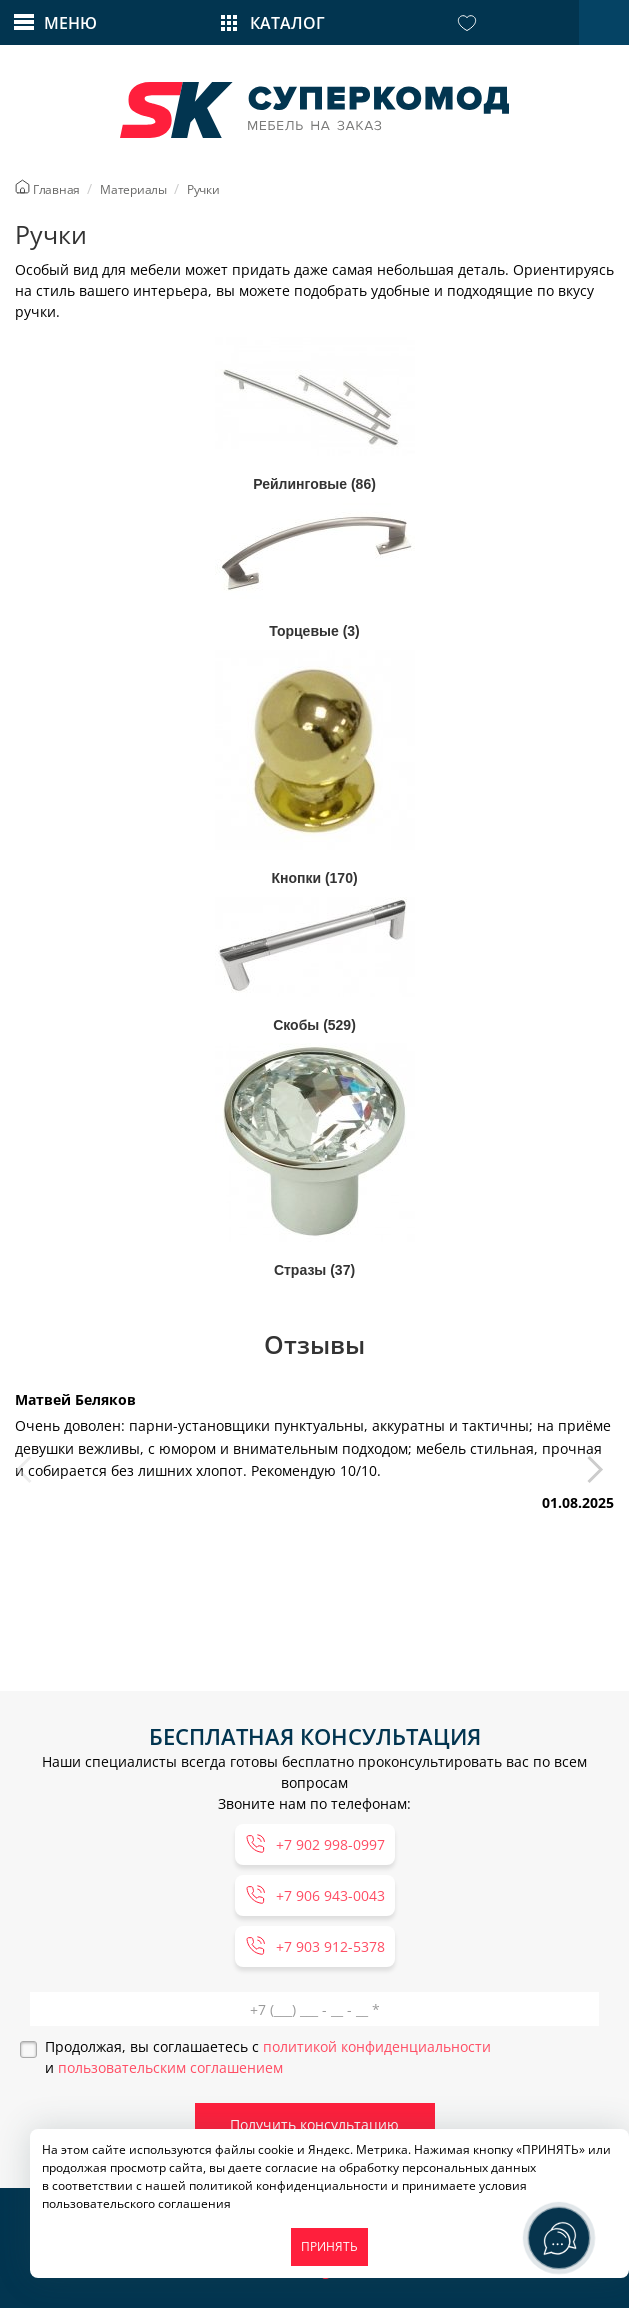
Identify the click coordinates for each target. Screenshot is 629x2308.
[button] (600, 1477)
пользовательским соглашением (170, 2067)
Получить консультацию (314, 2124)
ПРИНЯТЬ (329, 2246)
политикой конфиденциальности (377, 2046)
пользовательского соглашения (136, 2203)
